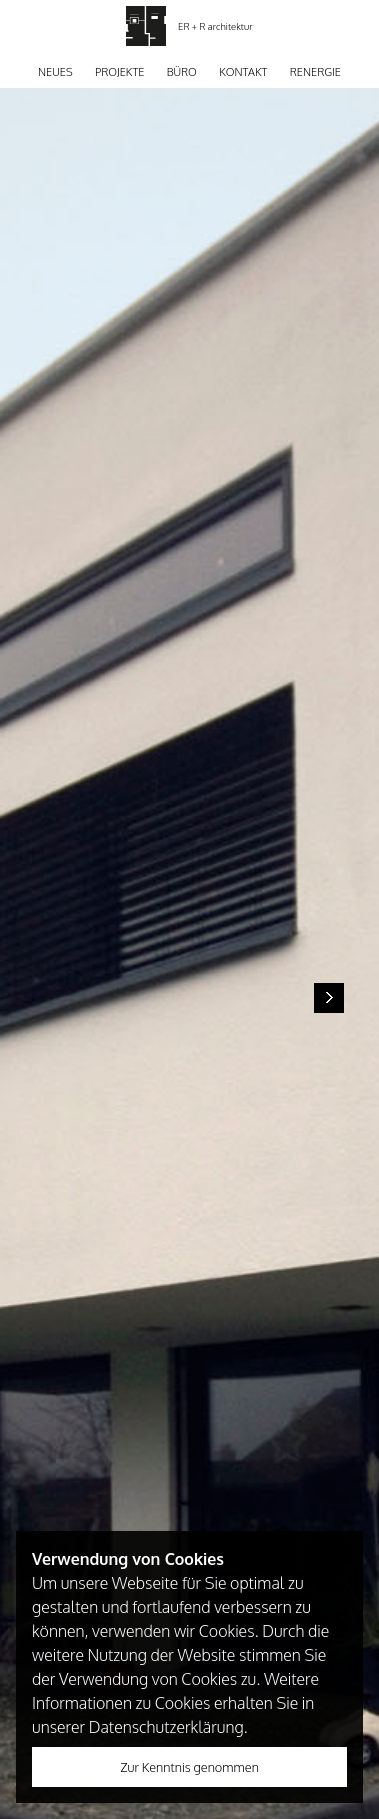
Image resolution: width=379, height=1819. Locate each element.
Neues (55, 72)
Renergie (315, 72)
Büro (182, 72)
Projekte (119, 72)
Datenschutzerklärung (166, 1727)
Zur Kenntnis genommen (189, 1767)
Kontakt (243, 72)
